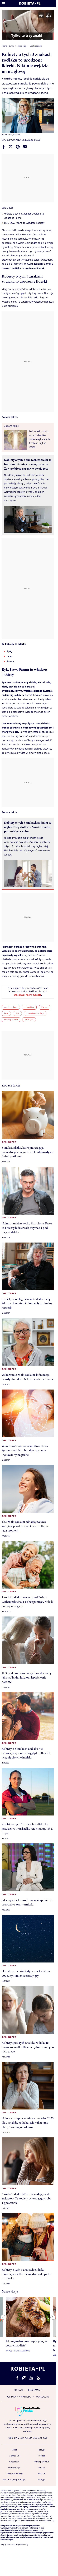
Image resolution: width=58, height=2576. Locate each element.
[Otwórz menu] (3, 3)
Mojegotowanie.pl (14, 2473)
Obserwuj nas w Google (27, 995)
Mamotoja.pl (14, 2467)
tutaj (26, 2545)
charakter (29, 1007)
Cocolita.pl (14, 2461)
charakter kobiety (35, 1013)
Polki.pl (41, 2455)
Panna (44, 1007)
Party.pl (41, 2449)
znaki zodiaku (10, 1007)
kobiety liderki (11, 1019)
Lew (6, 1013)
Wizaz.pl (41, 2473)
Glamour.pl (14, 2455)
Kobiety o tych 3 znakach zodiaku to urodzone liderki (24, 216)
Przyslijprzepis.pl (41, 2461)
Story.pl (41, 2479)
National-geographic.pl (14, 2479)
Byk (17, 1013)
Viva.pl (41, 2467)
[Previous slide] (2, 2317)
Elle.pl (14, 2449)
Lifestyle (29, 1019)
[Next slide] (52, 2317)
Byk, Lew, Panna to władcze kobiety (24, 223)
